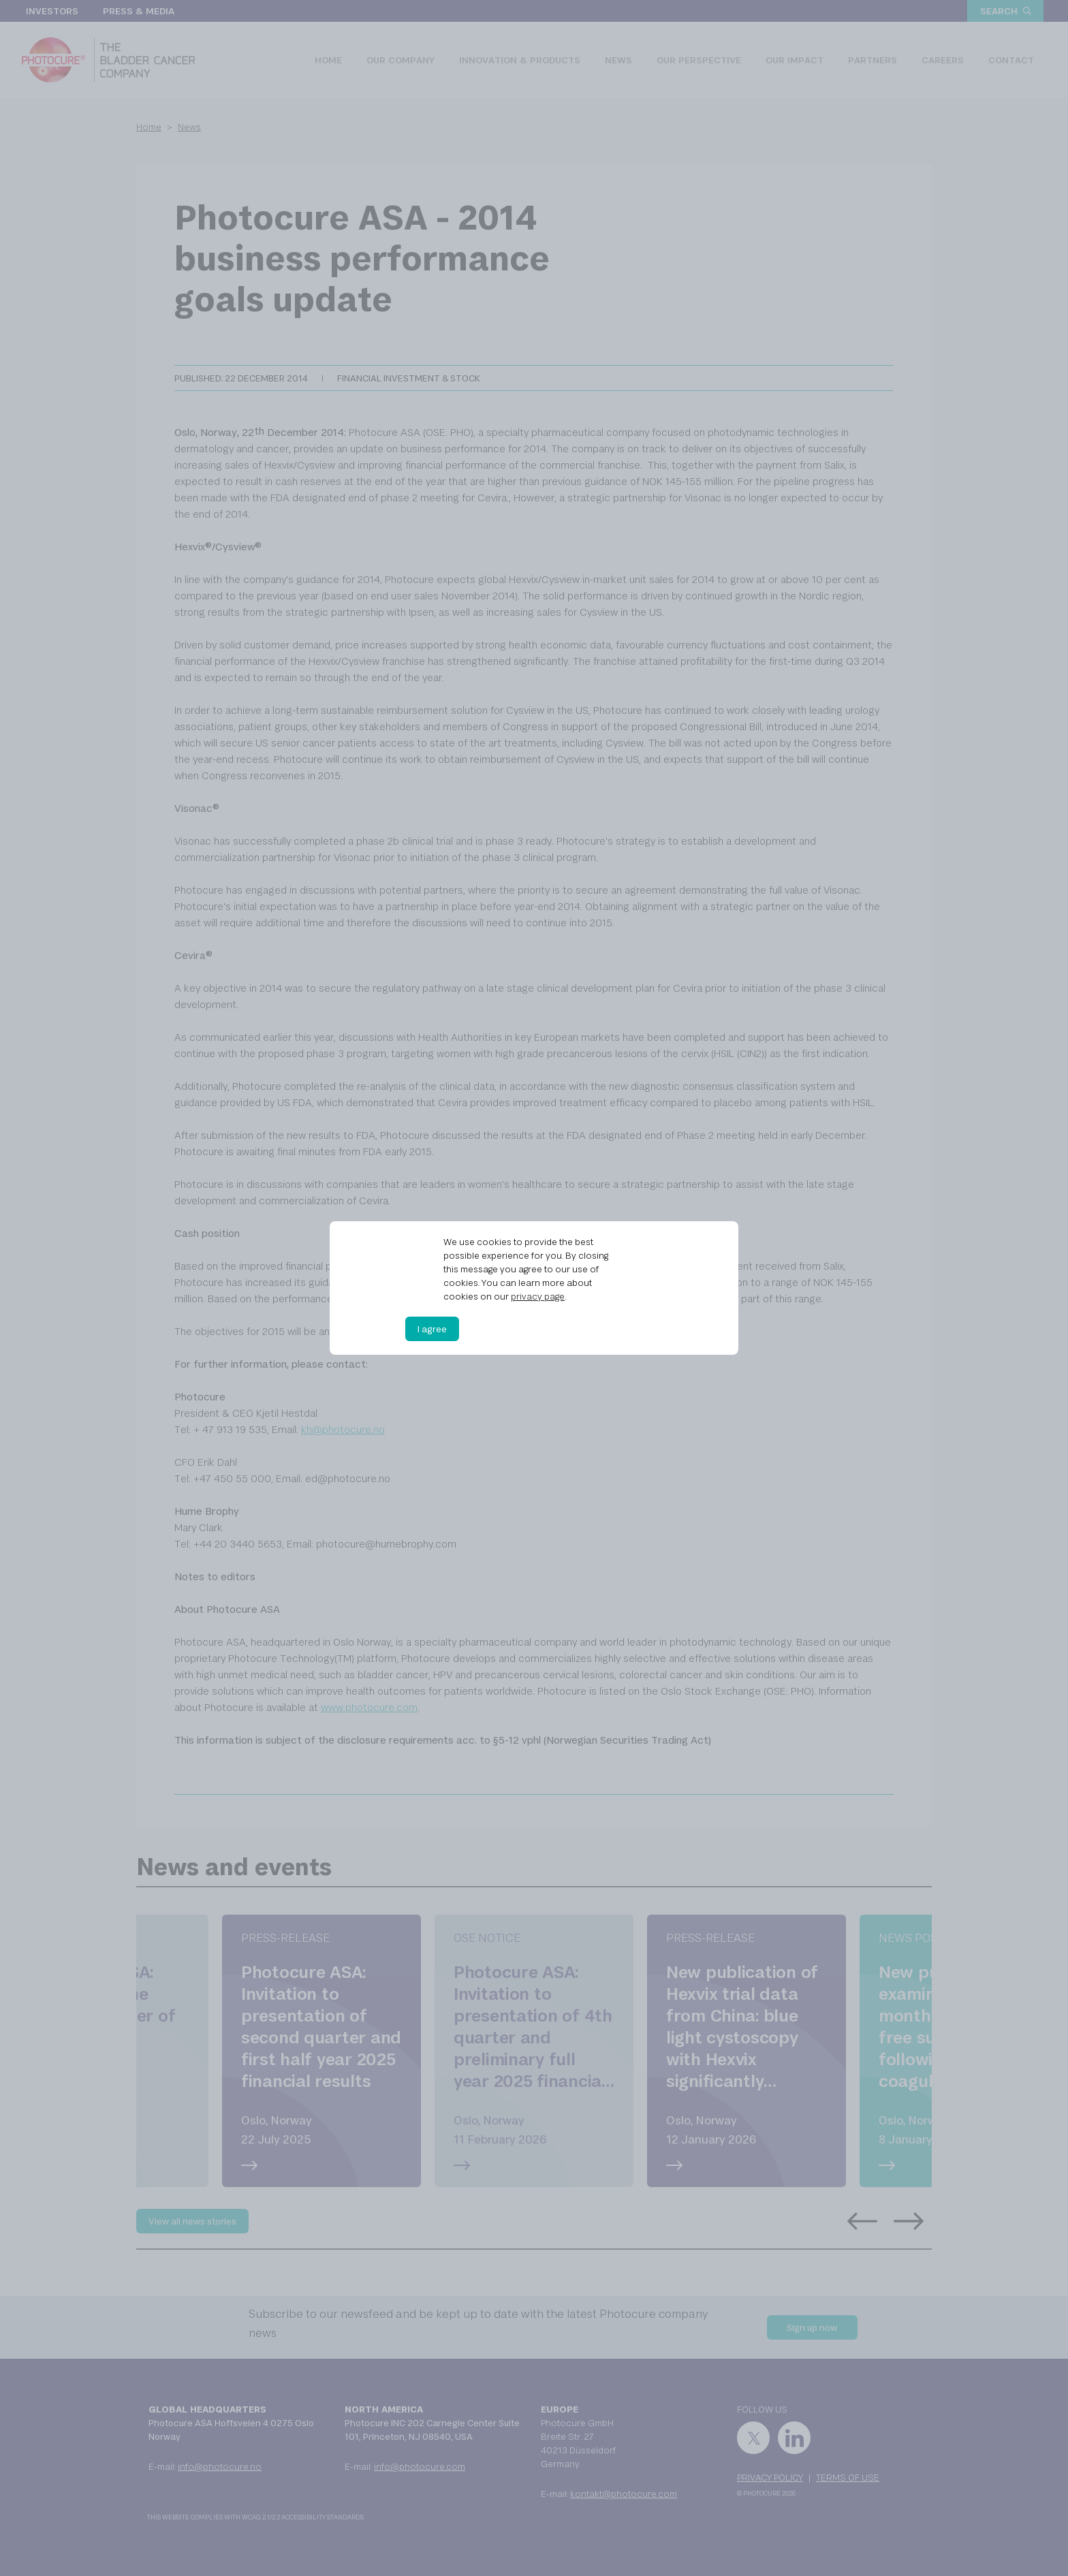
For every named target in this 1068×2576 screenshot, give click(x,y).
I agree (432, 1329)
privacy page (538, 1296)
